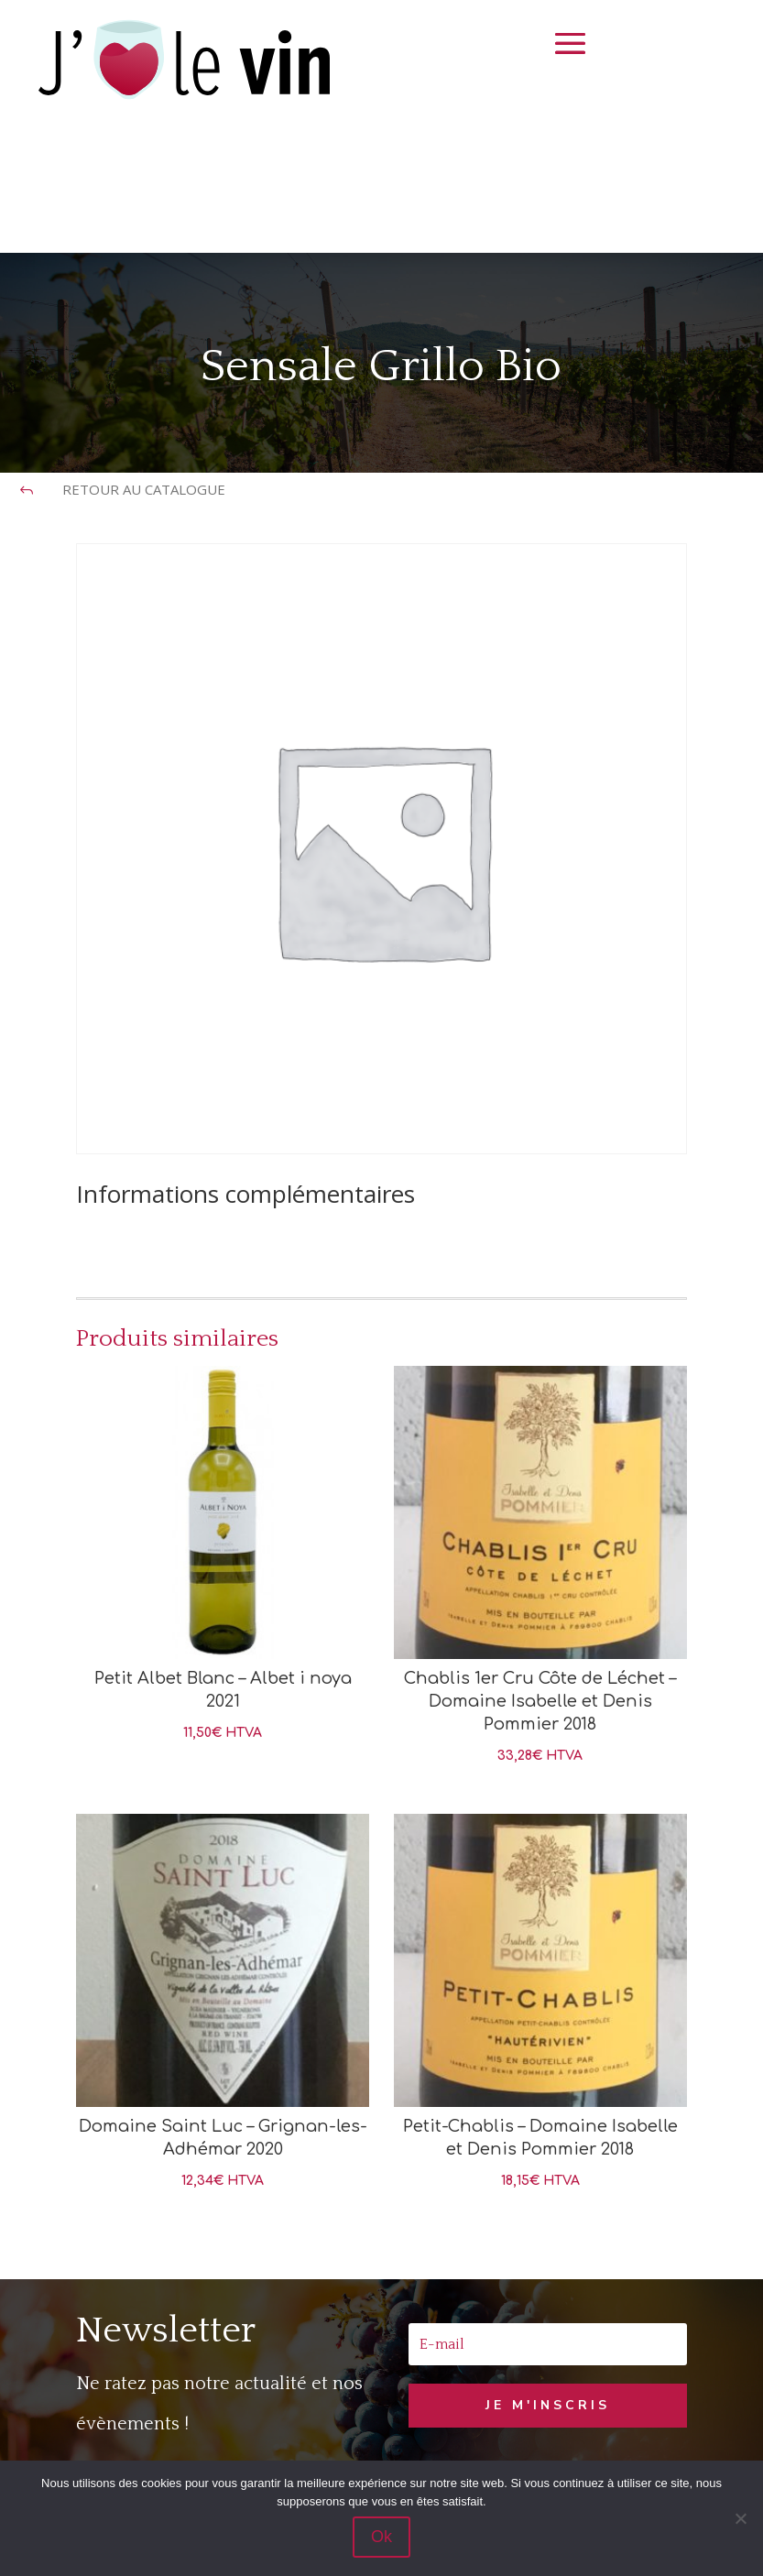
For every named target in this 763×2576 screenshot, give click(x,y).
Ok (381, 2536)
